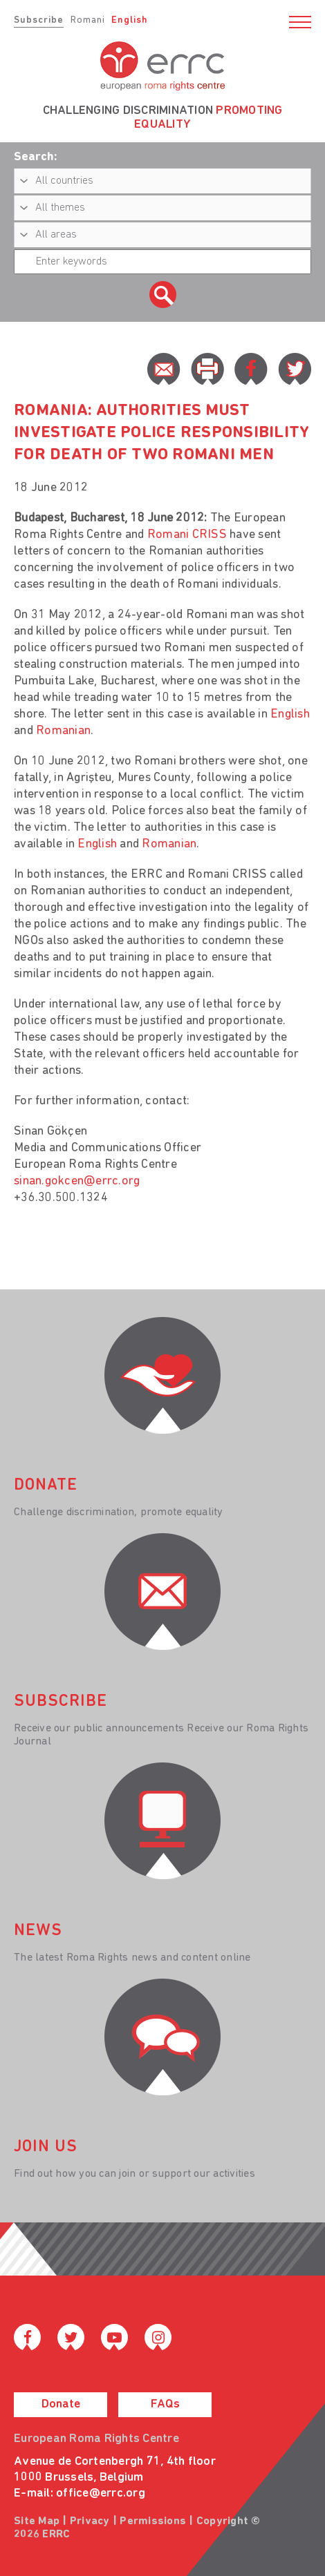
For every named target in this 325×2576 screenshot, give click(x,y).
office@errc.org (100, 2493)
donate (45, 1485)
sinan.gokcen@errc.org (77, 1181)
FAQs (165, 2404)
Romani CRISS (187, 534)
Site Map (36, 2521)
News (38, 1931)
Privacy (90, 2521)
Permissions (153, 2521)
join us (45, 2147)
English (129, 20)
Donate (60, 2404)
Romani (88, 20)
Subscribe (39, 20)
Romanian (63, 731)
